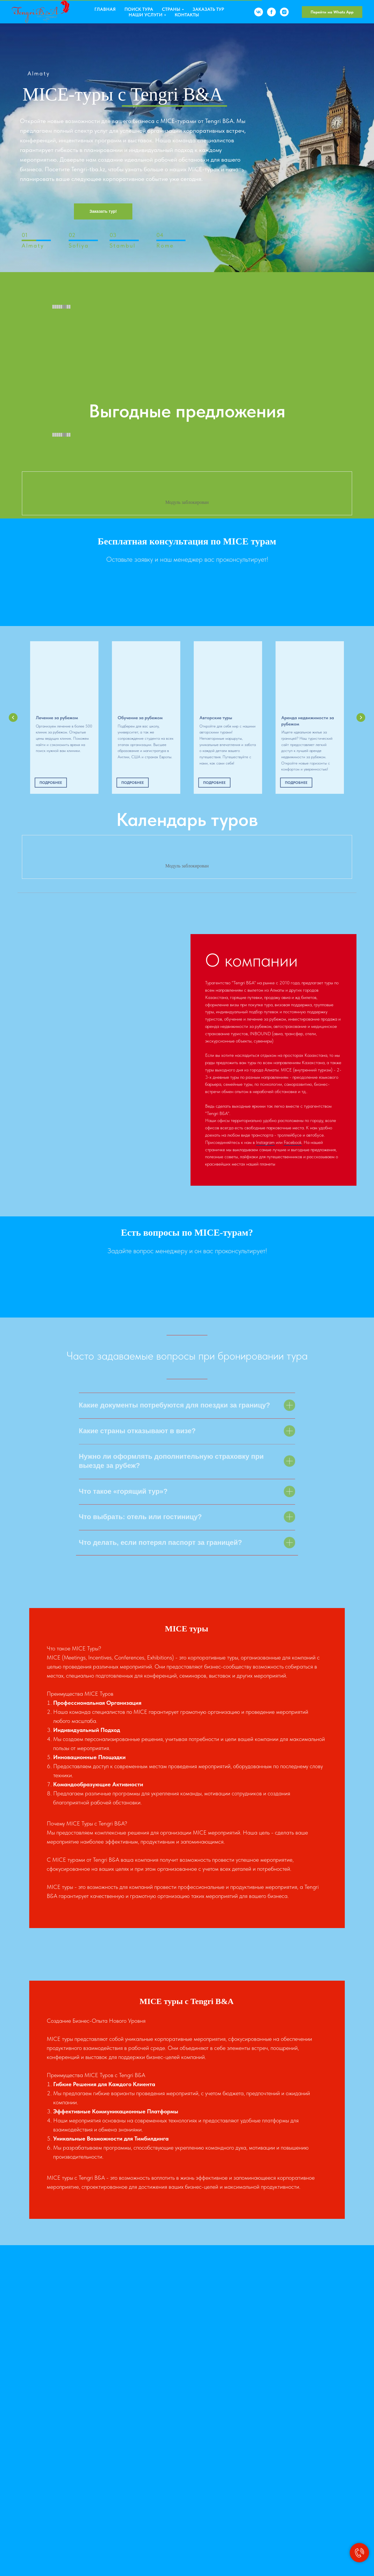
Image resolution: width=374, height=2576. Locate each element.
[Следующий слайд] (360, 717)
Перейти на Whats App (332, 12)
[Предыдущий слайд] (13, 717)
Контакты (187, 15)
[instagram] (284, 12)
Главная (105, 9)
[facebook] (271, 12)
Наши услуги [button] (145, 15)
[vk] (258, 12)
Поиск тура (138, 9)
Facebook (293, 1142)
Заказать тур (208, 9)
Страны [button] (171, 9)
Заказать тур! (103, 211)
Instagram (265, 1142)
